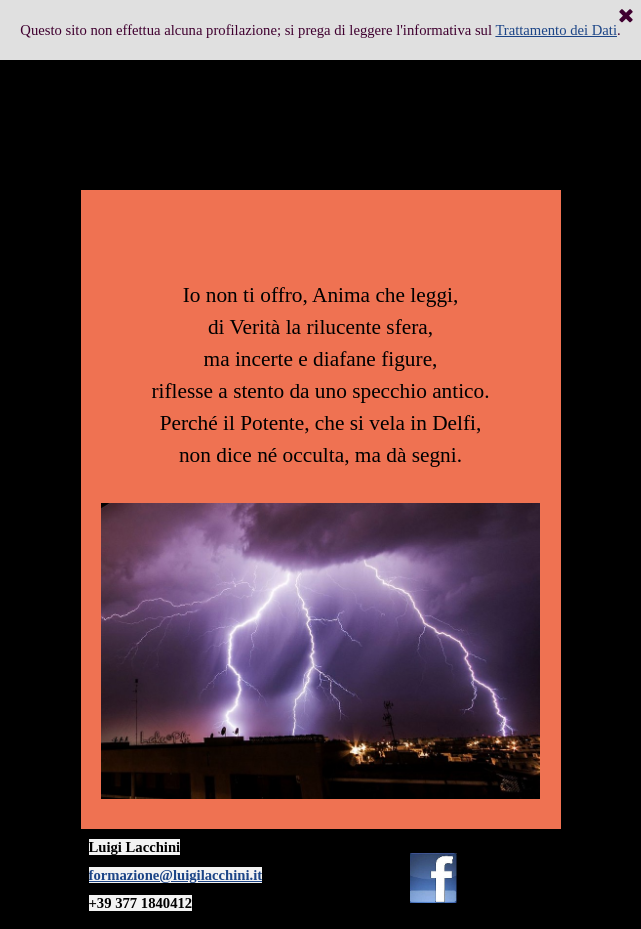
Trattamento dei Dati (556, 30)
